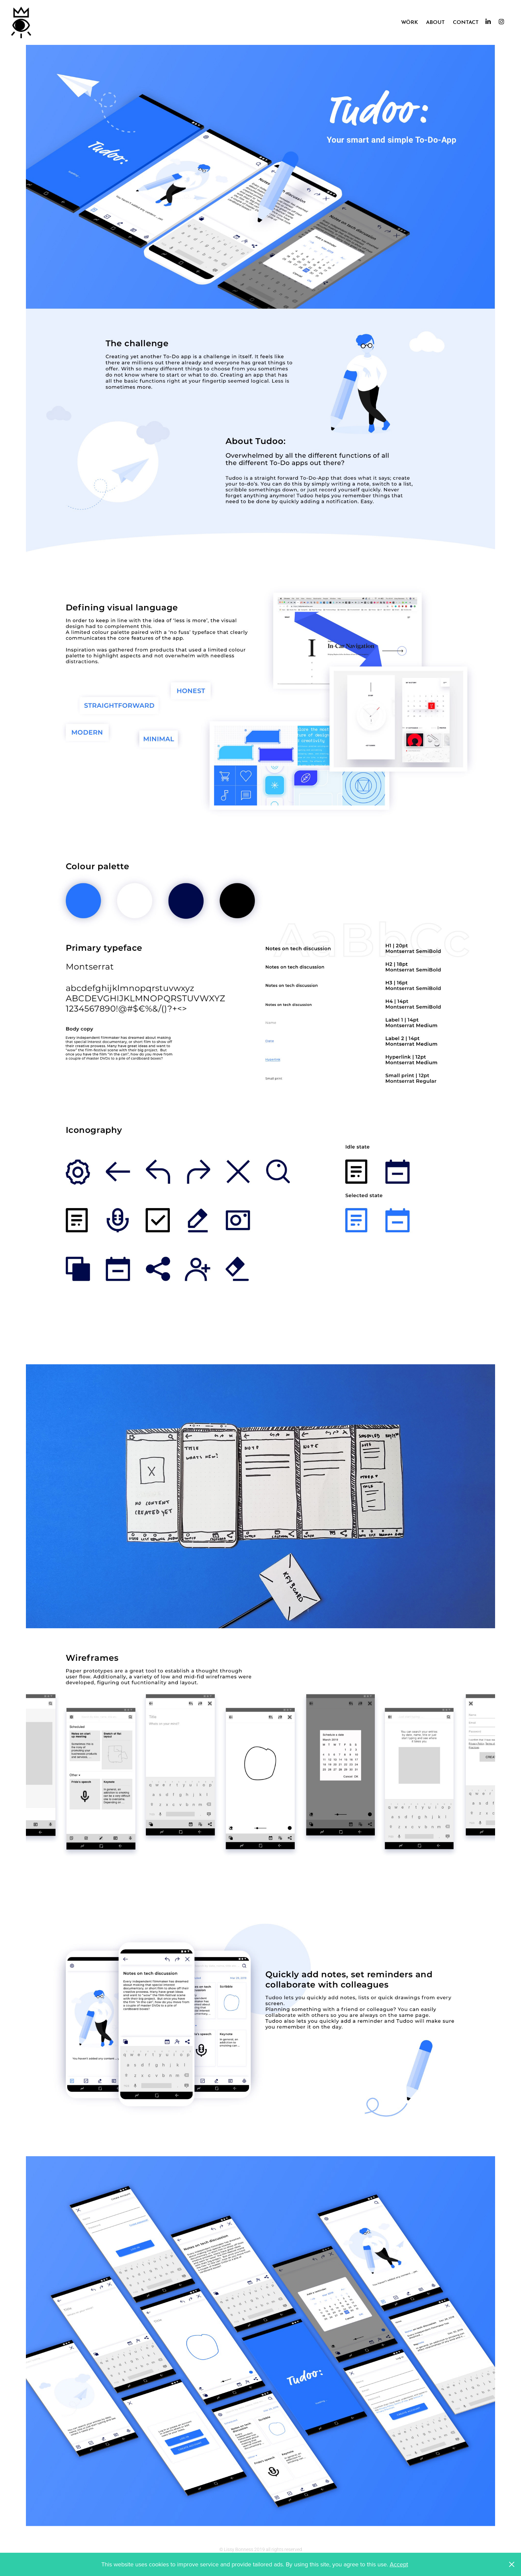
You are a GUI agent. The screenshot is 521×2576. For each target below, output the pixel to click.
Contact (465, 21)
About (435, 21)
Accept (399, 2564)
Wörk (409, 21)
